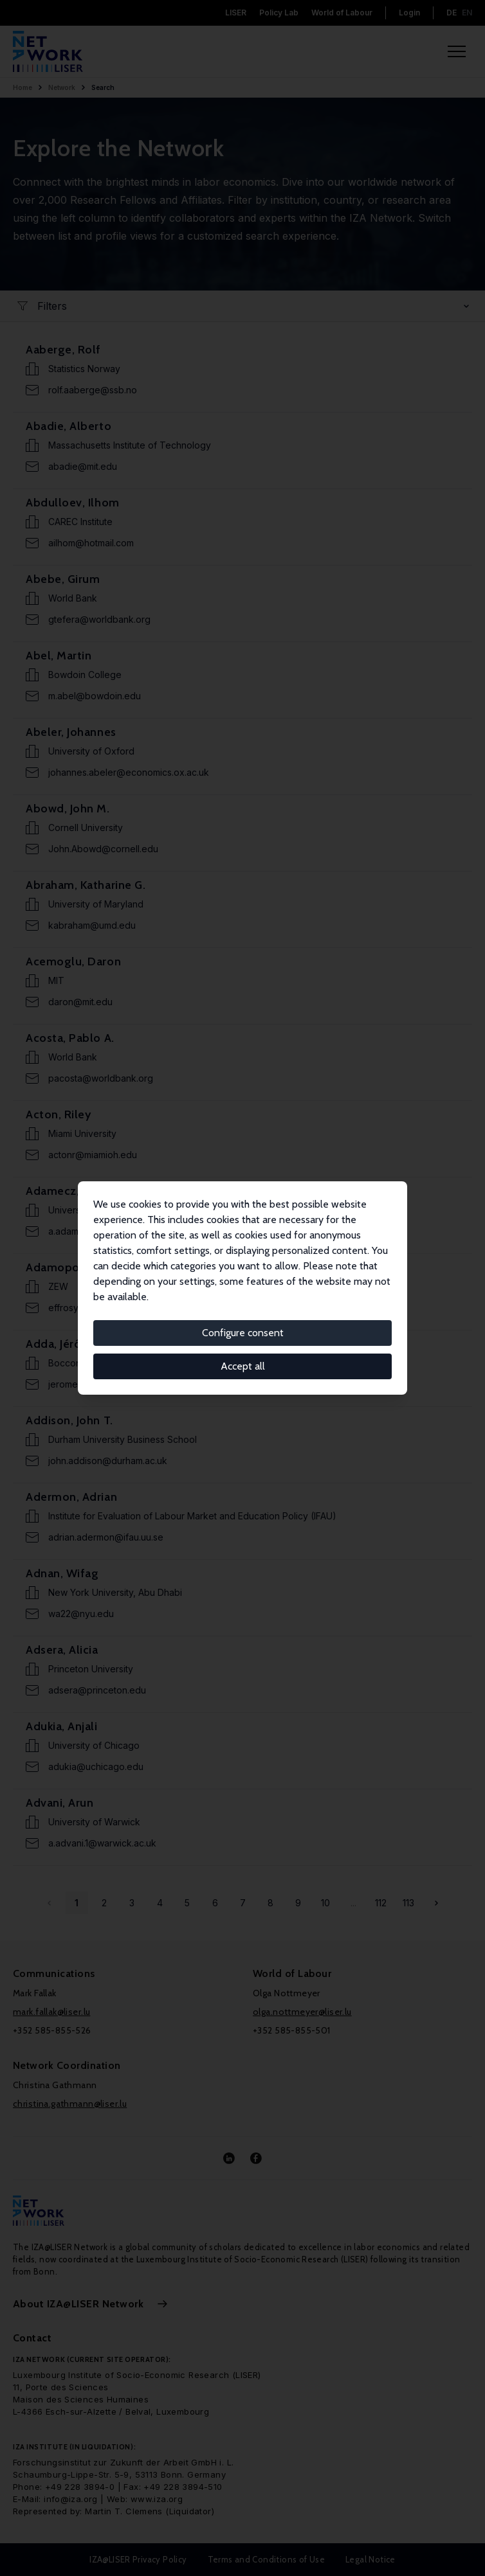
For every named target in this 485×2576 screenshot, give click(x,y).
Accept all (243, 1366)
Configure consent (243, 1333)
